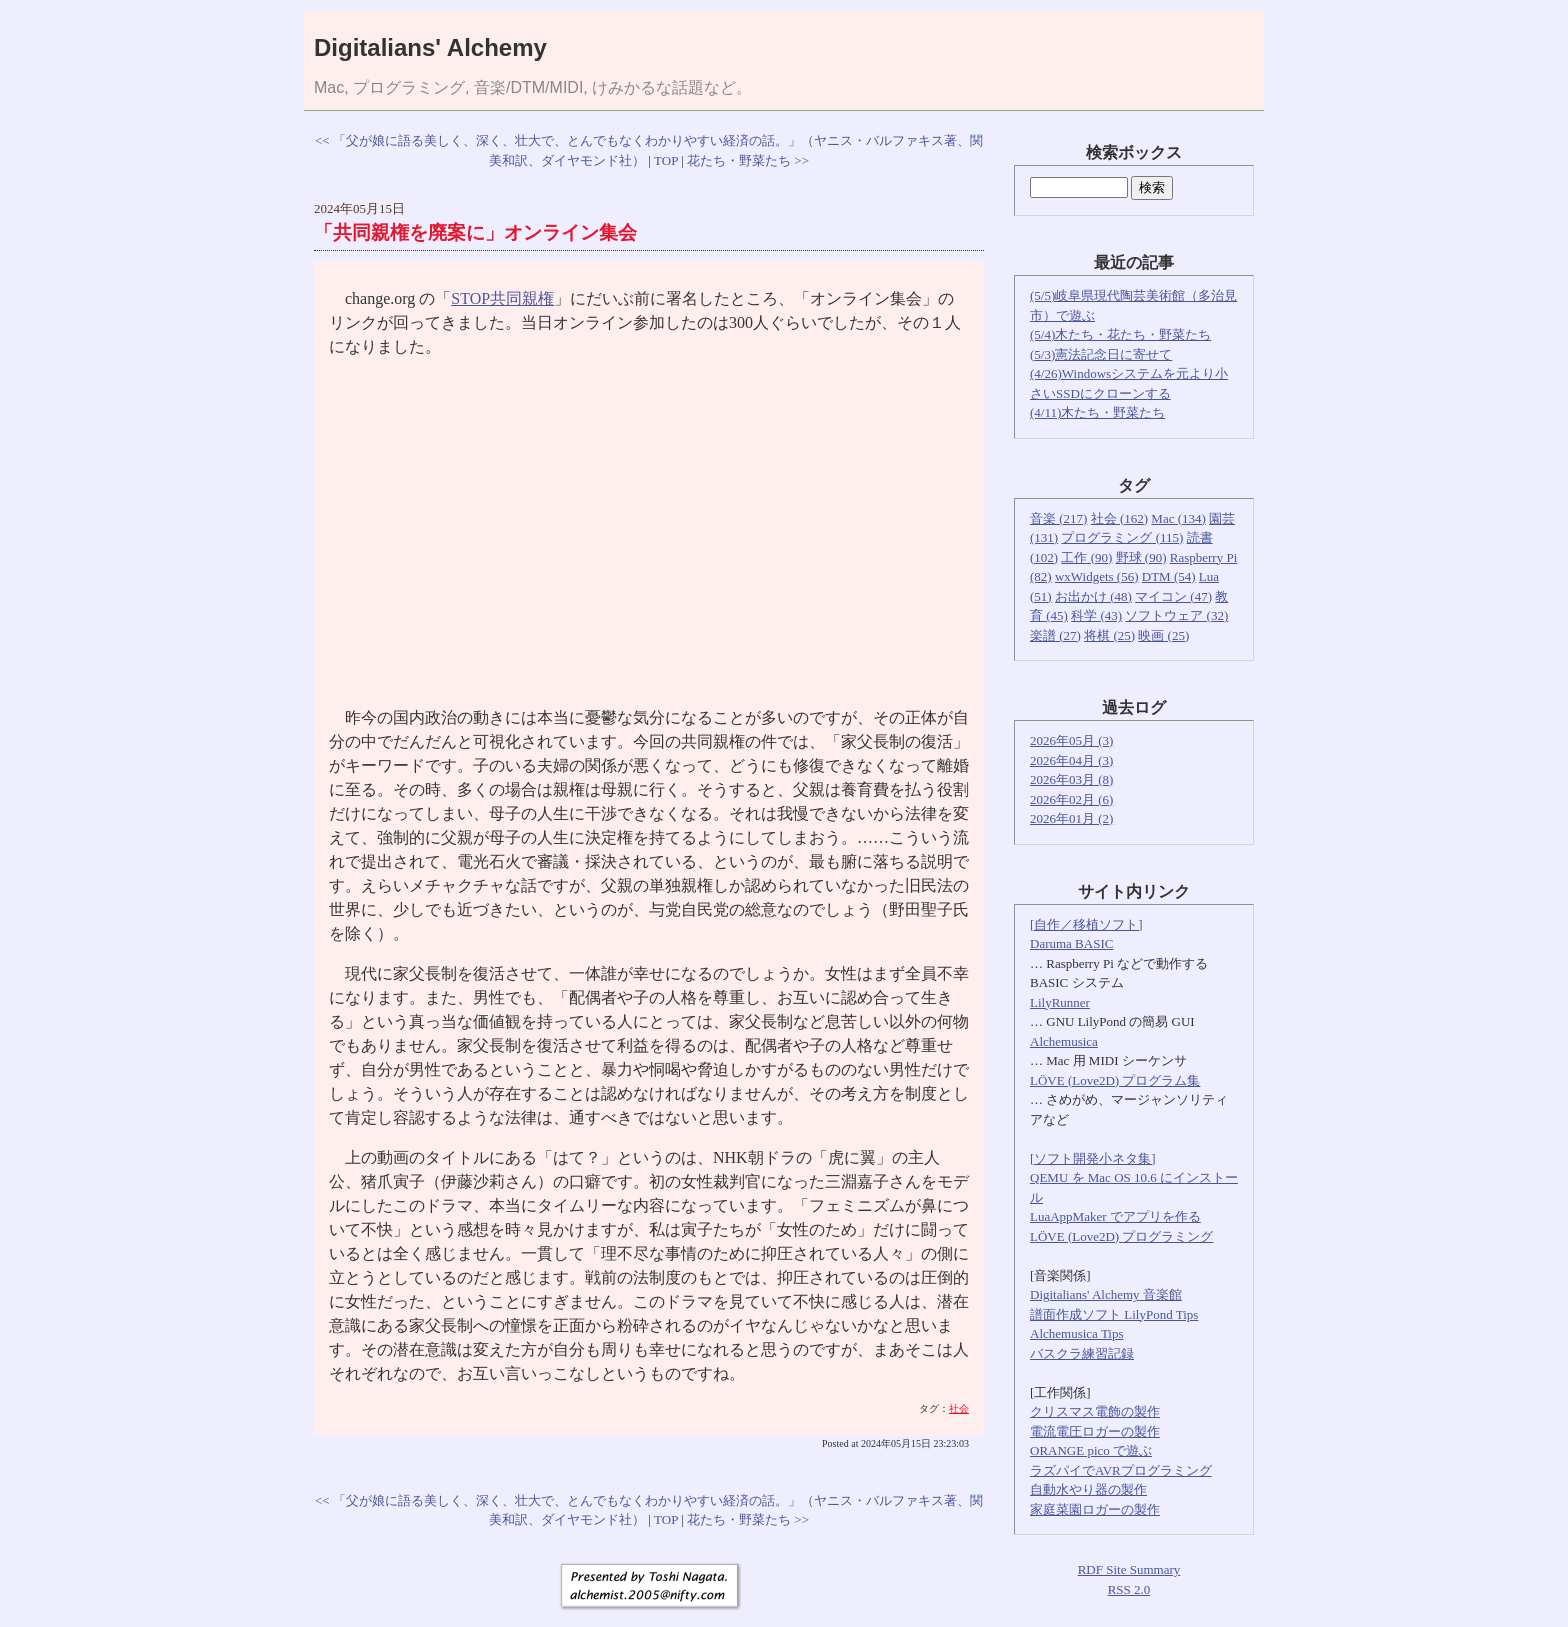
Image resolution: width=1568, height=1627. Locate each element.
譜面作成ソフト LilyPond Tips (1114, 1314)
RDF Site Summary (1129, 1569)
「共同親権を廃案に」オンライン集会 (475, 232)
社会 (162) (1119, 518)
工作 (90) (1086, 557)
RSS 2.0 (1129, 1589)
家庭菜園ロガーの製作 (1095, 1509)
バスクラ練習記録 (1082, 1353)
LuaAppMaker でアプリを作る (1115, 1216)
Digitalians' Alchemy (430, 47)
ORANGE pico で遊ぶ (1091, 1450)
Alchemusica (1064, 1041)
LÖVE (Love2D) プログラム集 (1115, 1080)
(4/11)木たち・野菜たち (1097, 412)
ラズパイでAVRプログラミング (1121, 1470)
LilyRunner (1060, 1002)
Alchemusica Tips (1077, 1333)
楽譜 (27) (1055, 635)
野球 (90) (1141, 557)
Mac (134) (1178, 518)
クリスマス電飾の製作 (1095, 1411)
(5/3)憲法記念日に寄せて (1101, 354)
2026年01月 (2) (1071, 818)
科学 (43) (1096, 615)
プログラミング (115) (1122, 537)
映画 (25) (1163, 635)
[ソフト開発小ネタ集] (1093, 1158)
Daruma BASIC (1071, 943)
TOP (666, 160)
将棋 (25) (1109, 635)
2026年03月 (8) (1071, 779)
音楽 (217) (1058, 518)
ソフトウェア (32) (1176, 615)
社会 (959, 1408)
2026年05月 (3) (1071, 740)
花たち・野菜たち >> (748, 160)
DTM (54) (1169, 576)
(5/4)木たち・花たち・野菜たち (1120, 334)
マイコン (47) (1173, 596)
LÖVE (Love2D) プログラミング (1121, 1236)
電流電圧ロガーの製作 (1095, 1431)
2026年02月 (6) (1071, 799)
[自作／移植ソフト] (1086, 924)
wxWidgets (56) (1097, 576)
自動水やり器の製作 (1088, 1489)
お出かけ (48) (1093, 596)
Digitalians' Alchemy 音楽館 (1106, 1294)
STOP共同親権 (502, 298)
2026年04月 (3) (1071, 760)
